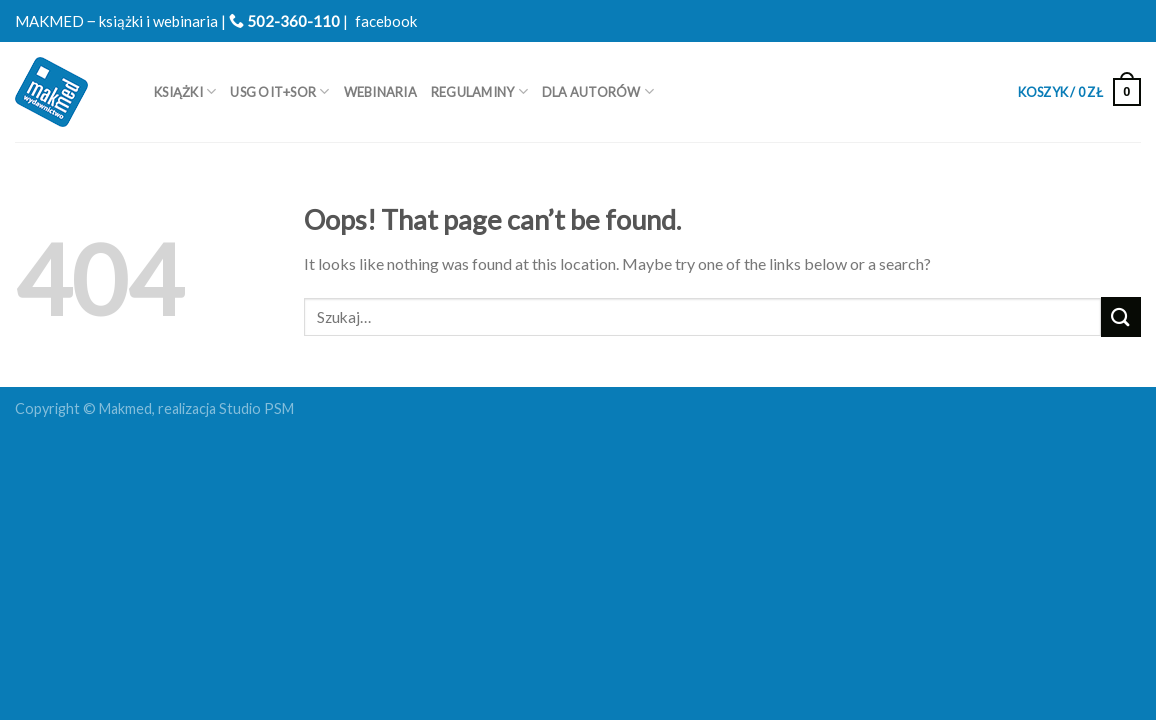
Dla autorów (598, 91)
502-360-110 (284, 21)
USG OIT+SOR (279, 91)
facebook (386, 21)
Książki (185, 91)
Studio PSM (256, 408)
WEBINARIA (380, 92)
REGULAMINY (479, 91)
